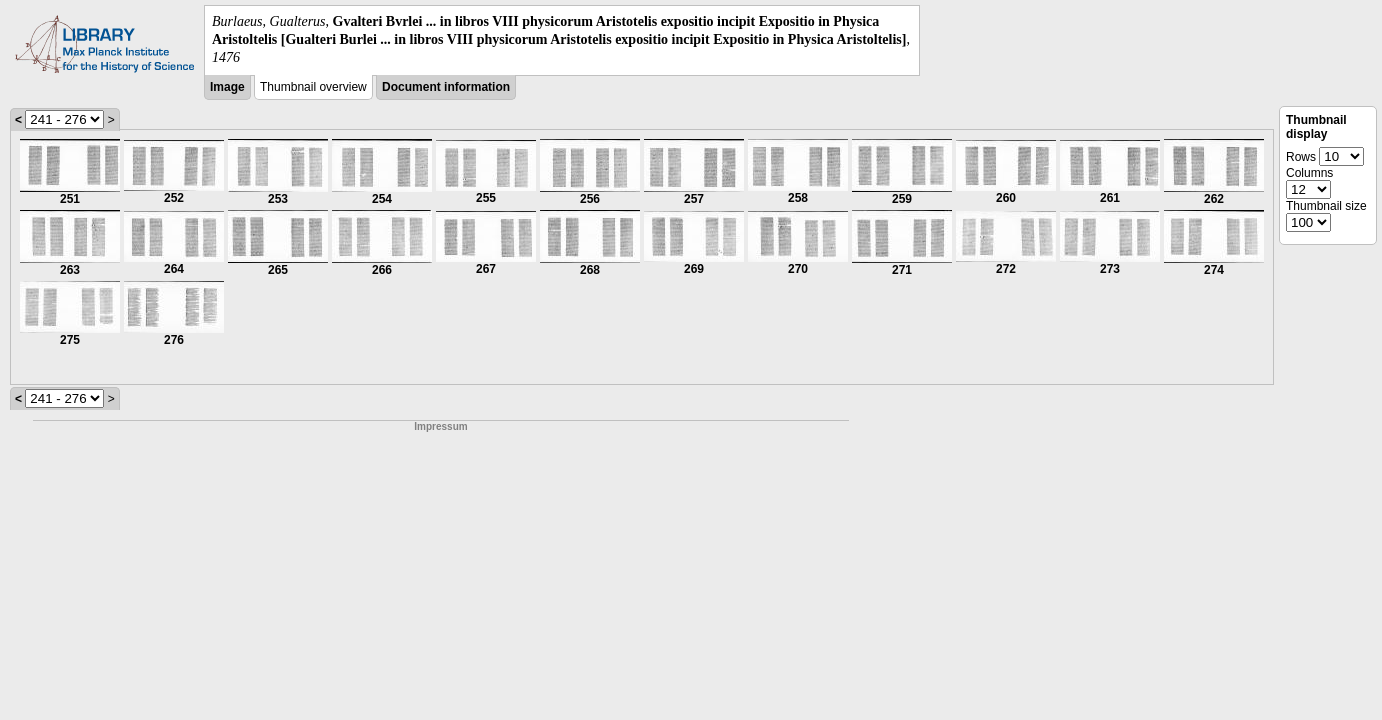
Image (227, 87)
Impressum (440, 426)
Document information (446, 87)
